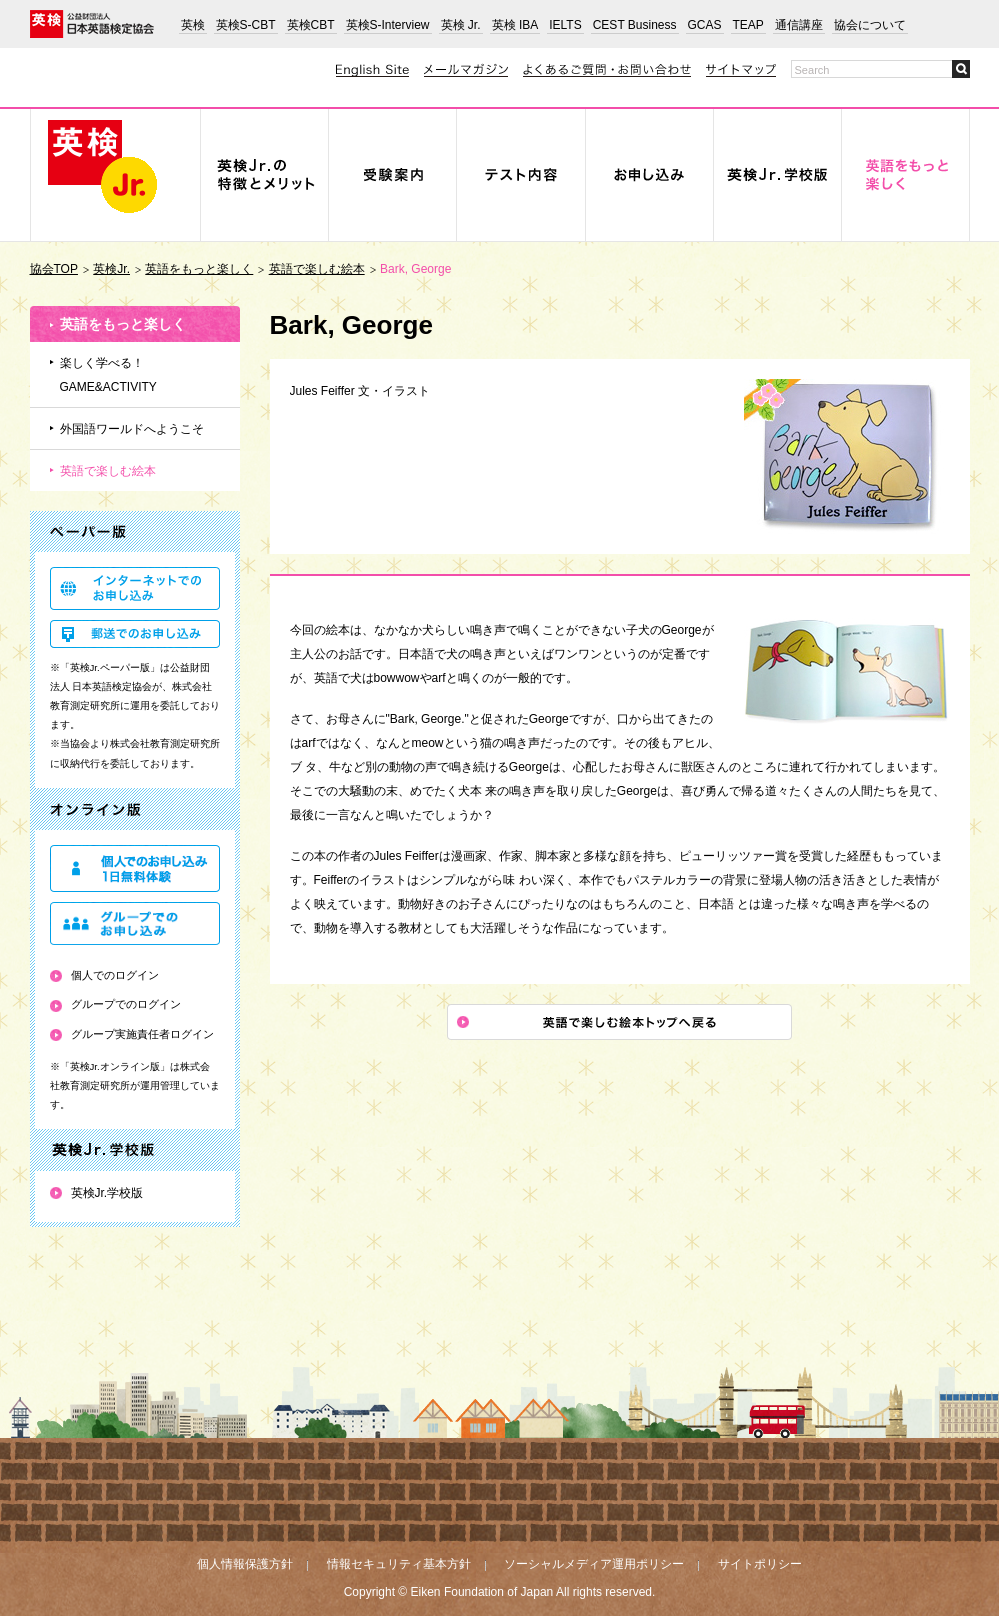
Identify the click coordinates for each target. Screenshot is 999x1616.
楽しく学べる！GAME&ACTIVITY (108, 375)
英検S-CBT (246, 25)
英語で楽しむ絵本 (317, 269)
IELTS (565, 25)
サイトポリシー (760, 1564)
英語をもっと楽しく (199, 269)
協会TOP (54, 269)
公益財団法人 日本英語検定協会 (92, 24)
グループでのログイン (126, 1004)
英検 (193, 25)
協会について (870, 25)
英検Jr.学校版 (107, 1193)
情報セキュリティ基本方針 (399, 1564)
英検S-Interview (388, 25)
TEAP (748, 25)
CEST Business (635, 25)
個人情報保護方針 (245, 1564)
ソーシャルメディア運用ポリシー (594, 1564)
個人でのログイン (115, 975)
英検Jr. (111, 269)
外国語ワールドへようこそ (132, 429)
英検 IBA (515, 25)
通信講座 (799, 25)
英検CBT (311, 25)
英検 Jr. (461, 25)
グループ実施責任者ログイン (142, 1034)
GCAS (705, 25)
